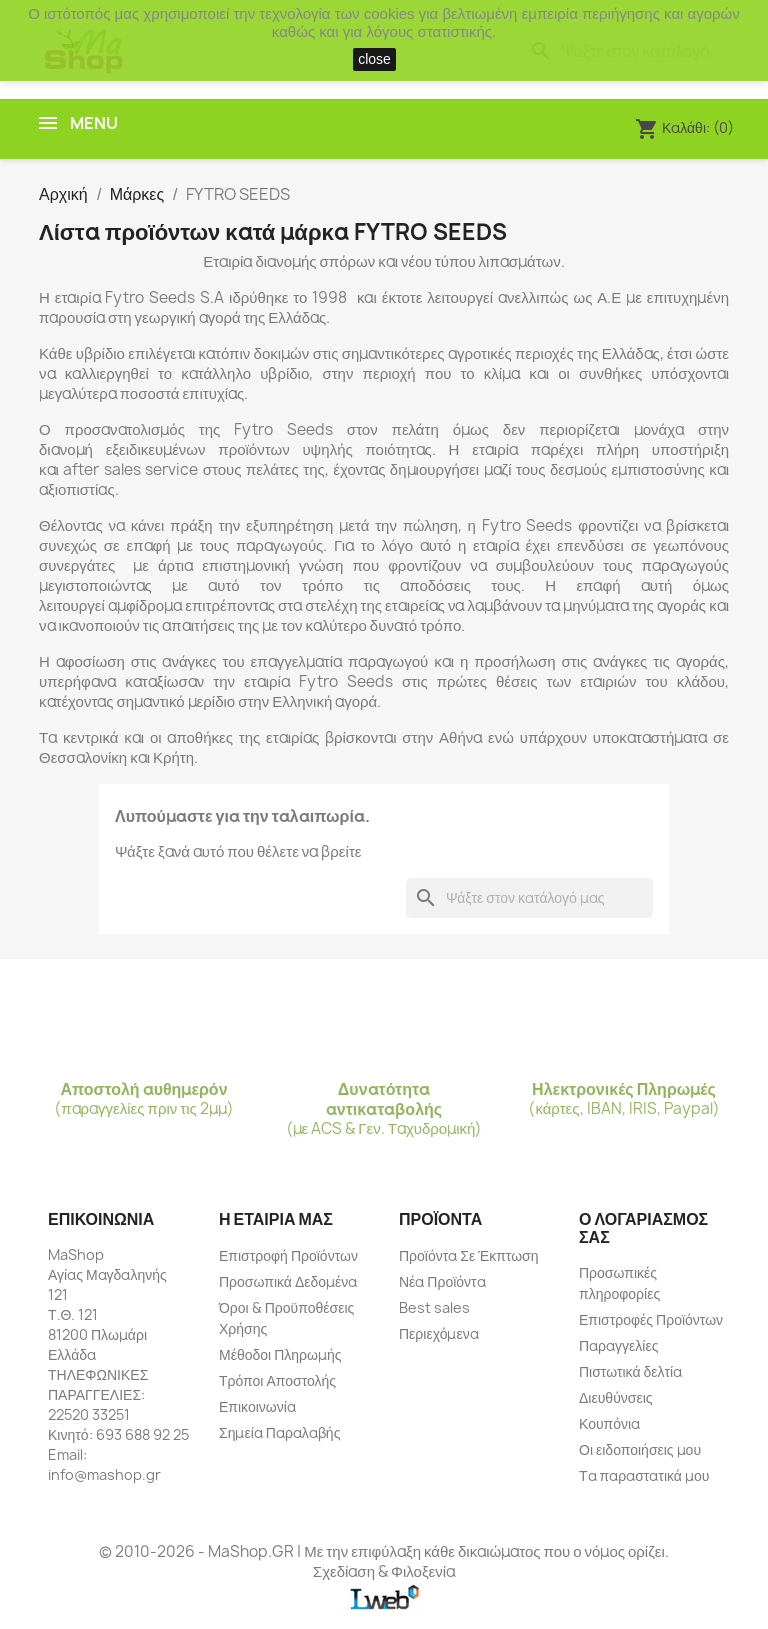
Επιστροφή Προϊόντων (288, 1255)
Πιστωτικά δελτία (630, 1371)
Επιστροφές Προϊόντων (651, 1319)
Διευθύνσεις (616, 1397)
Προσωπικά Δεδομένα (288, 1281)
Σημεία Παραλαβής (279, 1432)
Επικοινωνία (257, 1406)
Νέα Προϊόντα (442, 1281)
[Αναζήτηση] (529, 898)
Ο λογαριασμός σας (643, 1228)
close (374, 59)
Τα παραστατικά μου (644, 1475)
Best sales (434, 1307)
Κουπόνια (609, 1423)
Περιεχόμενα (439, 1333)
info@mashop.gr (104, 1474)
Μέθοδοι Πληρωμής (280, 1354)
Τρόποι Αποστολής (277, 1380)
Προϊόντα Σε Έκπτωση (469, 1255)
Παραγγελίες (618, 1345)
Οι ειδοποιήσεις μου (640, 1449)
